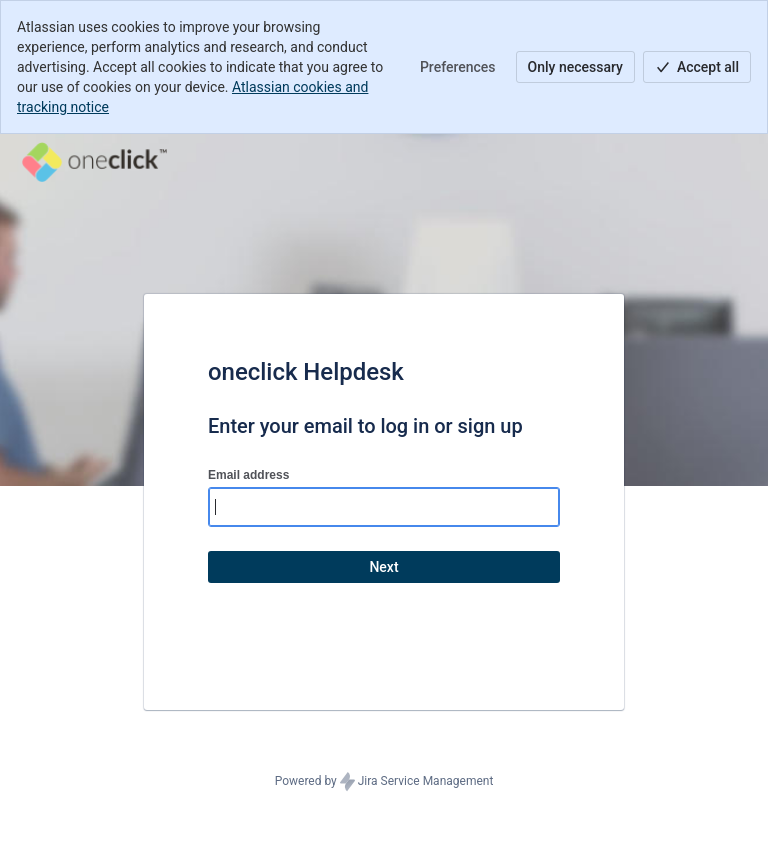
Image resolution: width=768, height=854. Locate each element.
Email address (248, 475)
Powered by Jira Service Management (384, 782)
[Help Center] (94, 162)
